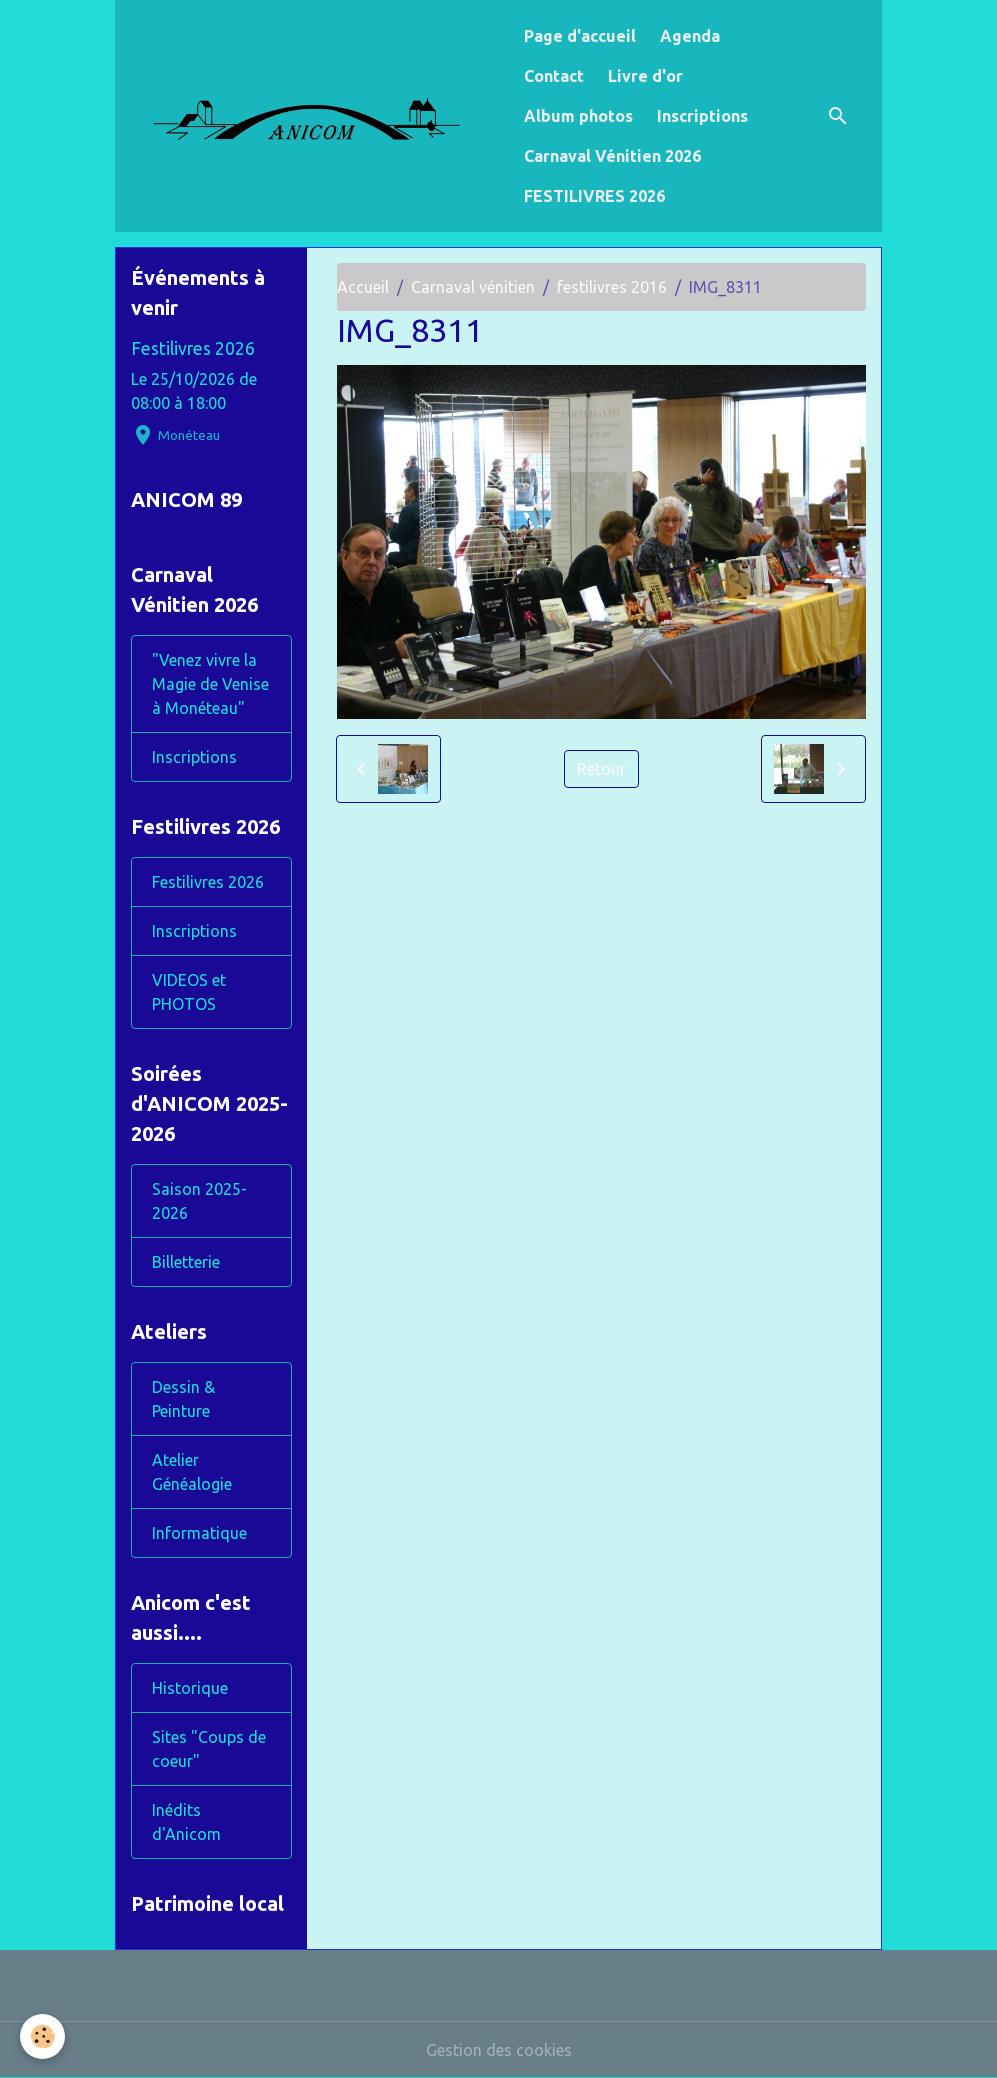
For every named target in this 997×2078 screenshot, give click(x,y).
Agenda (690, 36)
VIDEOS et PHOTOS (189, 992)
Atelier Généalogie (192, 1472)
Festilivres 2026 (193, 348)
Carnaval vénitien (473, 287)
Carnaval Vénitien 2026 (612, 156)
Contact (554, 76)
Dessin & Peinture (183, 1399)
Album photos (578, 116)
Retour (601, 769)
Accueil (363, 287)
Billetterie (186, 1262)
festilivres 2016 (612, 287)
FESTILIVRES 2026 (594, 196)
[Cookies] (42, 2036)
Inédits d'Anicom (186, 1822)
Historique (190, 1688)
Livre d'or (645, 76)
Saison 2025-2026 (199, 1201)
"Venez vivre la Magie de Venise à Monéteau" (210, 684)
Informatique (199, 1533)
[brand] (315, 116)
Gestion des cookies (499, 2050)
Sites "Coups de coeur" (209, 1749)
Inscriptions (702, 116)
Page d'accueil (580, 36)
